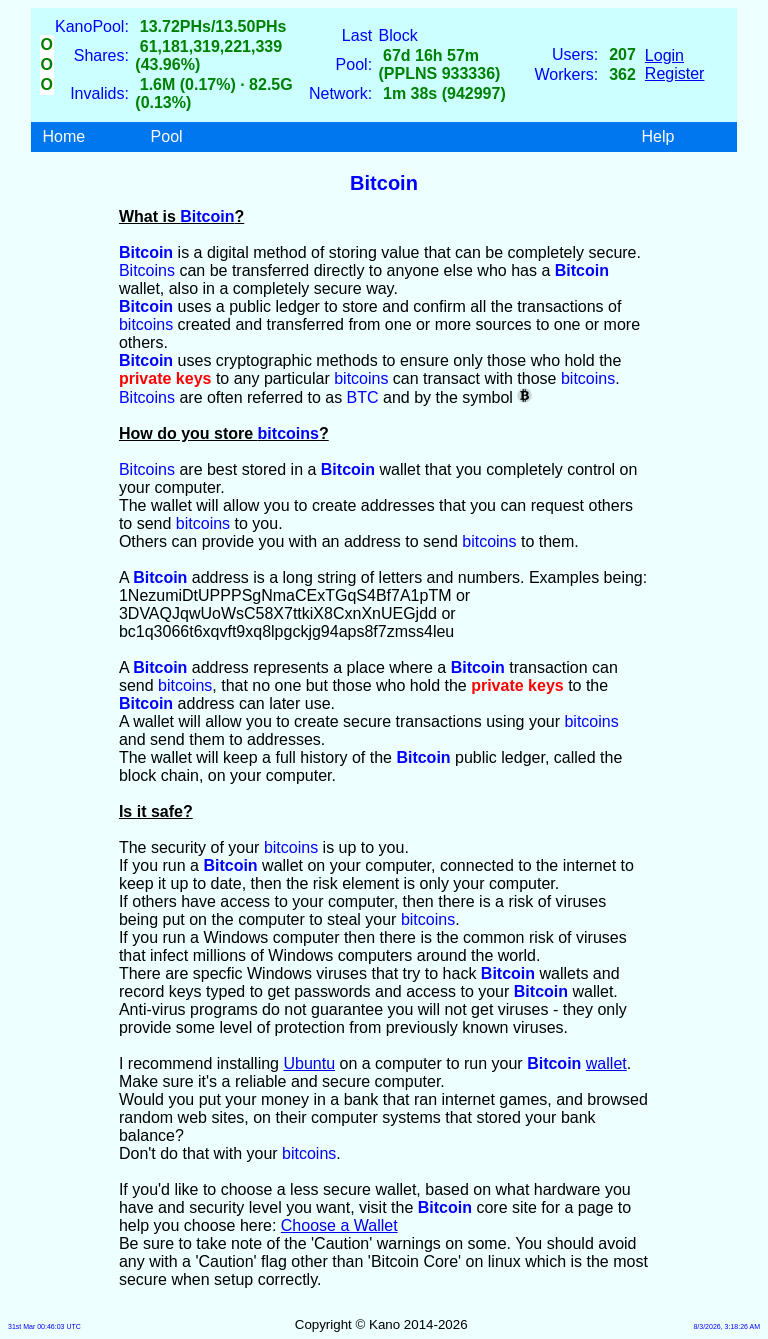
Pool (167, 136)
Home (64, 136)
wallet (606, 1063)
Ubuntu (309, 1063)
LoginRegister (675, 64)
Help (657, 136)
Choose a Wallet (339, 1225)
